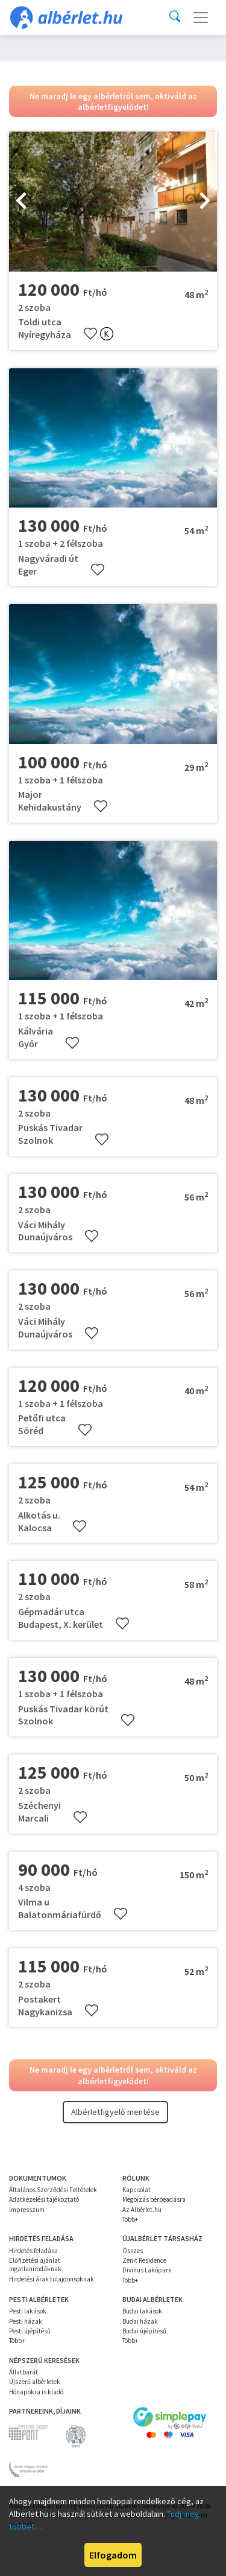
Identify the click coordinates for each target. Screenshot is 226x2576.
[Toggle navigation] (200, 17)
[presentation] (21, 201)
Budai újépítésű (144, 2331)
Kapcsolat (136, 2189)
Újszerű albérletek (34, 2381)
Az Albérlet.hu (142, 2209)
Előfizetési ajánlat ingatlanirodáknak (35, 2264)
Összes (132, 2250)
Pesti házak (25, 2321)
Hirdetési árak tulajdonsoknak (51, 2279)
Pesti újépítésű (30, 2331)
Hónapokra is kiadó (36, 2392)
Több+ (130, 2219)
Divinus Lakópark (147, 2270)
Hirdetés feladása (33, 2250)
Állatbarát (23, 2372)
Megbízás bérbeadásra (154, 2199)
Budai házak (140, 2321)
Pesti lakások (27, 2311)
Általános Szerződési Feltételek (53, 2189)
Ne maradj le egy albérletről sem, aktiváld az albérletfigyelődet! (113, 101)
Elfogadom (113, 2555)
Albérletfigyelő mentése (115, 2111)
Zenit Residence (144, 2260)
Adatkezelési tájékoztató (44, 2199)
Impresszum (27, 2209)
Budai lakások (142, 2311)
